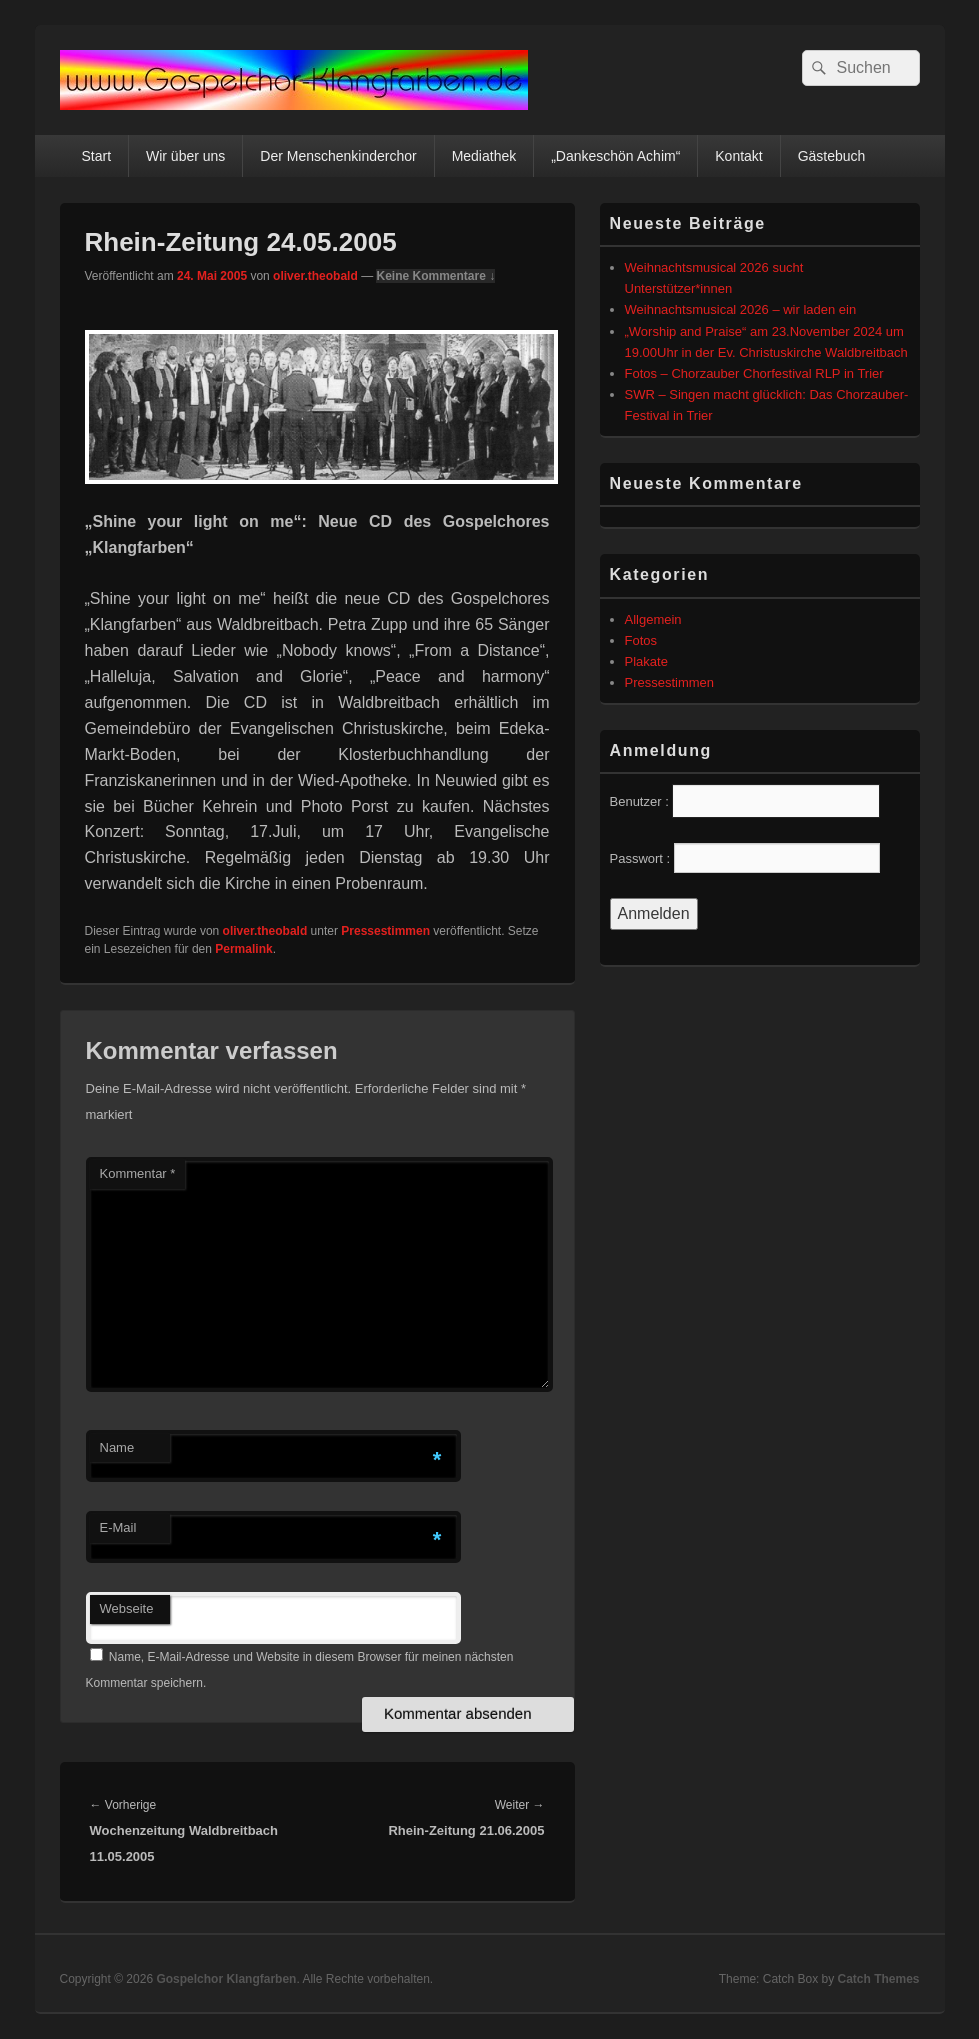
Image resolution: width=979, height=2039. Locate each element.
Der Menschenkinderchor (338, 156)
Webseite (127, 1608)
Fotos (641, 640)
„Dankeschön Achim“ (615, 156)
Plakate (646, 661)
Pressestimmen (385, 931)
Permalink (243, 949)
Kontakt (738, 156)
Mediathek (484, 156)
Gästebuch (832, 156)
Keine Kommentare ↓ (435, 276)
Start (96, 156)
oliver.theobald (315, 276)
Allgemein (653, 619)
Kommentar (138, 1173)
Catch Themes (878, 1979)
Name (117, 1447)
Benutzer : (639, 801)
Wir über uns (185, 156)
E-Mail (118, 1527)
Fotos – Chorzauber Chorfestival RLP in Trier (754, 373)
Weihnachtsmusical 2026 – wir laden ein (741, 309)
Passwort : (640, 858)
